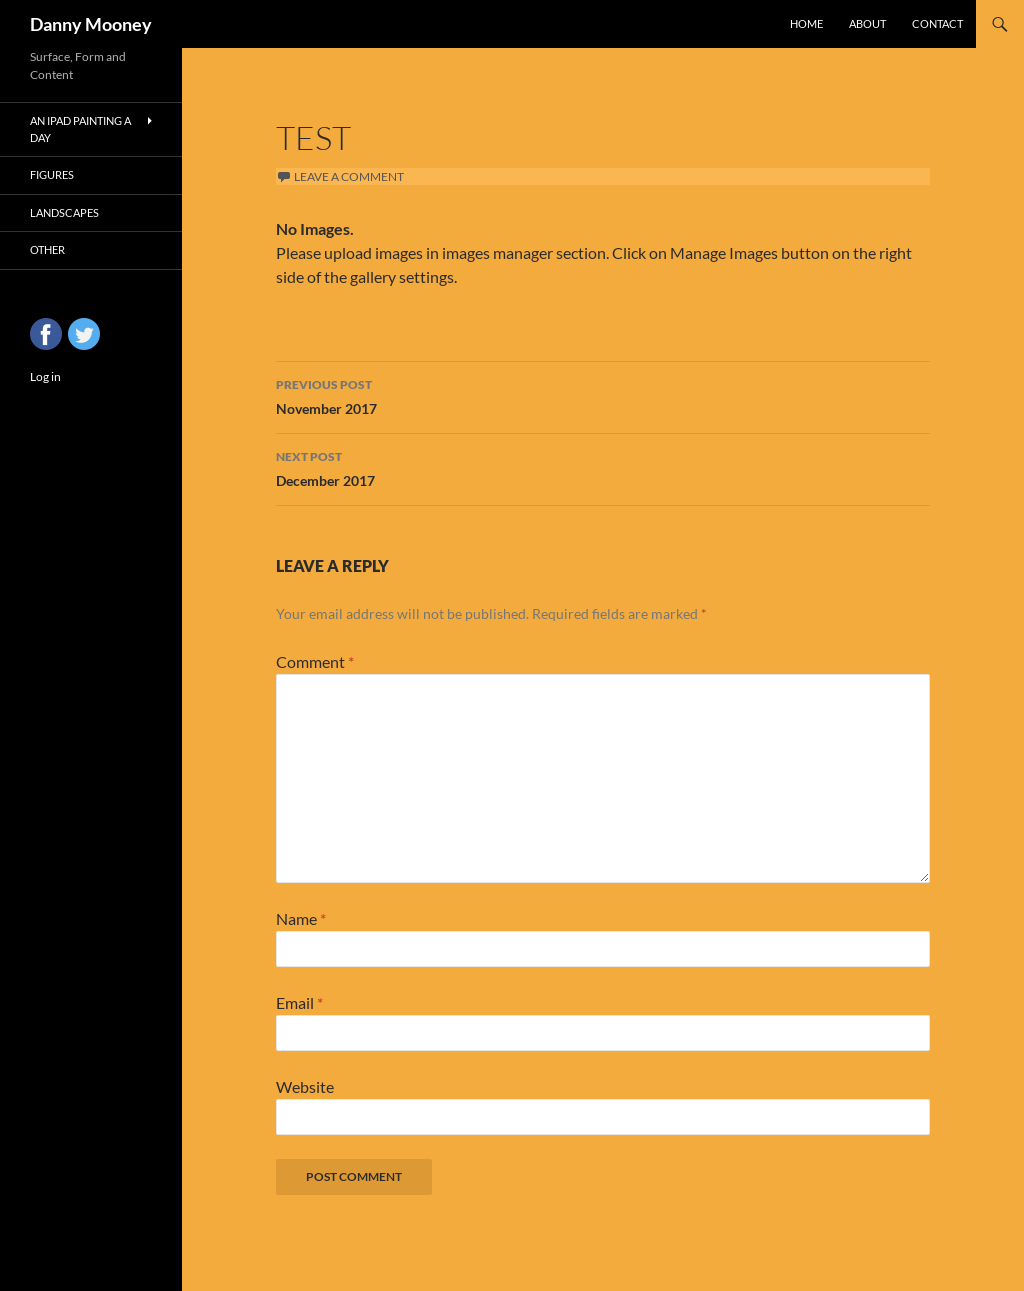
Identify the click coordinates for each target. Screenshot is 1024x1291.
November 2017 (603, 395)
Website (305, 1086)
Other (47, 249)
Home (806, 23)
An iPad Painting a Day (80, 129)
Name (301, 918)
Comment (315, 661)
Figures (52, 174)
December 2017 (603, 467)
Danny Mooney (91, 24)
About (867, 23)
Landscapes (64, 212)
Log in (45, 376)
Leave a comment (349, 176)
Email (299, 1002)
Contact (937, 23)
